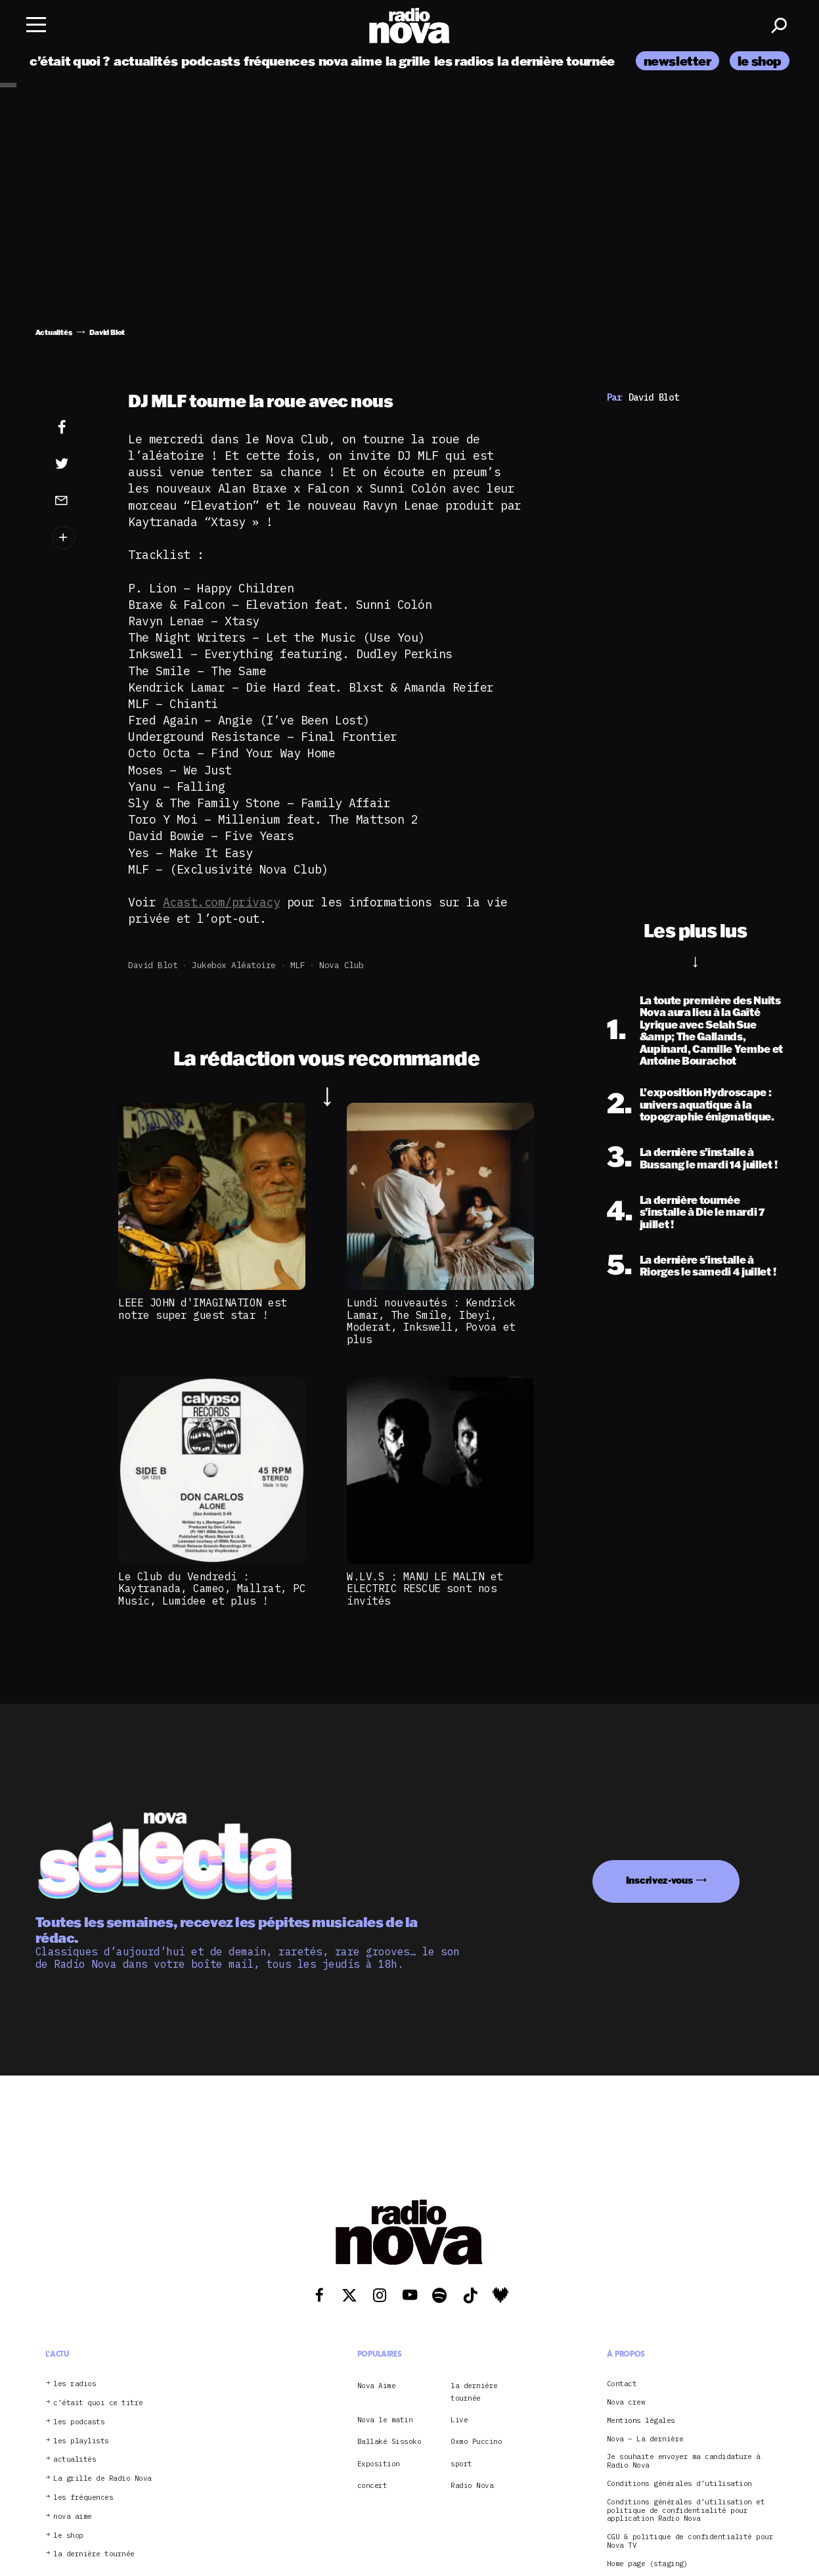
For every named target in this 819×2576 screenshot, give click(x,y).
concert (372, 2485)
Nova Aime (376, 2385)
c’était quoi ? (70, 61)
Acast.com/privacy (221, 902)
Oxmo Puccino (476, 2441)
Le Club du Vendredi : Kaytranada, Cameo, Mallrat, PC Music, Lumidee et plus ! (211, 1588)
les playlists (81, 2441)
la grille (408, 61)
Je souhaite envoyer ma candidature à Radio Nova (684, 2461)
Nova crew (626, 2402)
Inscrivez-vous (659, 1880)
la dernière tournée (556, 61)
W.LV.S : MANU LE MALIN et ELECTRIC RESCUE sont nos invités (425, 1588)
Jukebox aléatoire (234, 965)
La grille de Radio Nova (102, 2478)
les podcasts (78, 2422)
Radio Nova (472, 2485)
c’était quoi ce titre (98, 2403)
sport (461, 2463)
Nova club (341, 965)
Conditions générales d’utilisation (679, 2483)
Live (459, 2419)
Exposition (378, 2463)
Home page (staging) (647, 2564)
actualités (145, 61)
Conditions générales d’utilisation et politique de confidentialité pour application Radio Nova (686, 2510)
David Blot (152, 965)
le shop (760, 61)
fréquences (279, 61)
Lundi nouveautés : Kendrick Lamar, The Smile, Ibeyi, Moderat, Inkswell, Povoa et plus (431, 1320)
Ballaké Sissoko (389, 2441)
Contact (622, 2384)
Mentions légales (641, 2420)
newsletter (677, 61)
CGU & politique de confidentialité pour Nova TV (690, 2541)
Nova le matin (385, 2419)
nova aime (350, 61)
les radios (464, 61)
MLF (297, 965)
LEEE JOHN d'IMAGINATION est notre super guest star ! (202, 1308)
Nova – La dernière (645, 2439)
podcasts (210, 61)
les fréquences (83, 2497)
